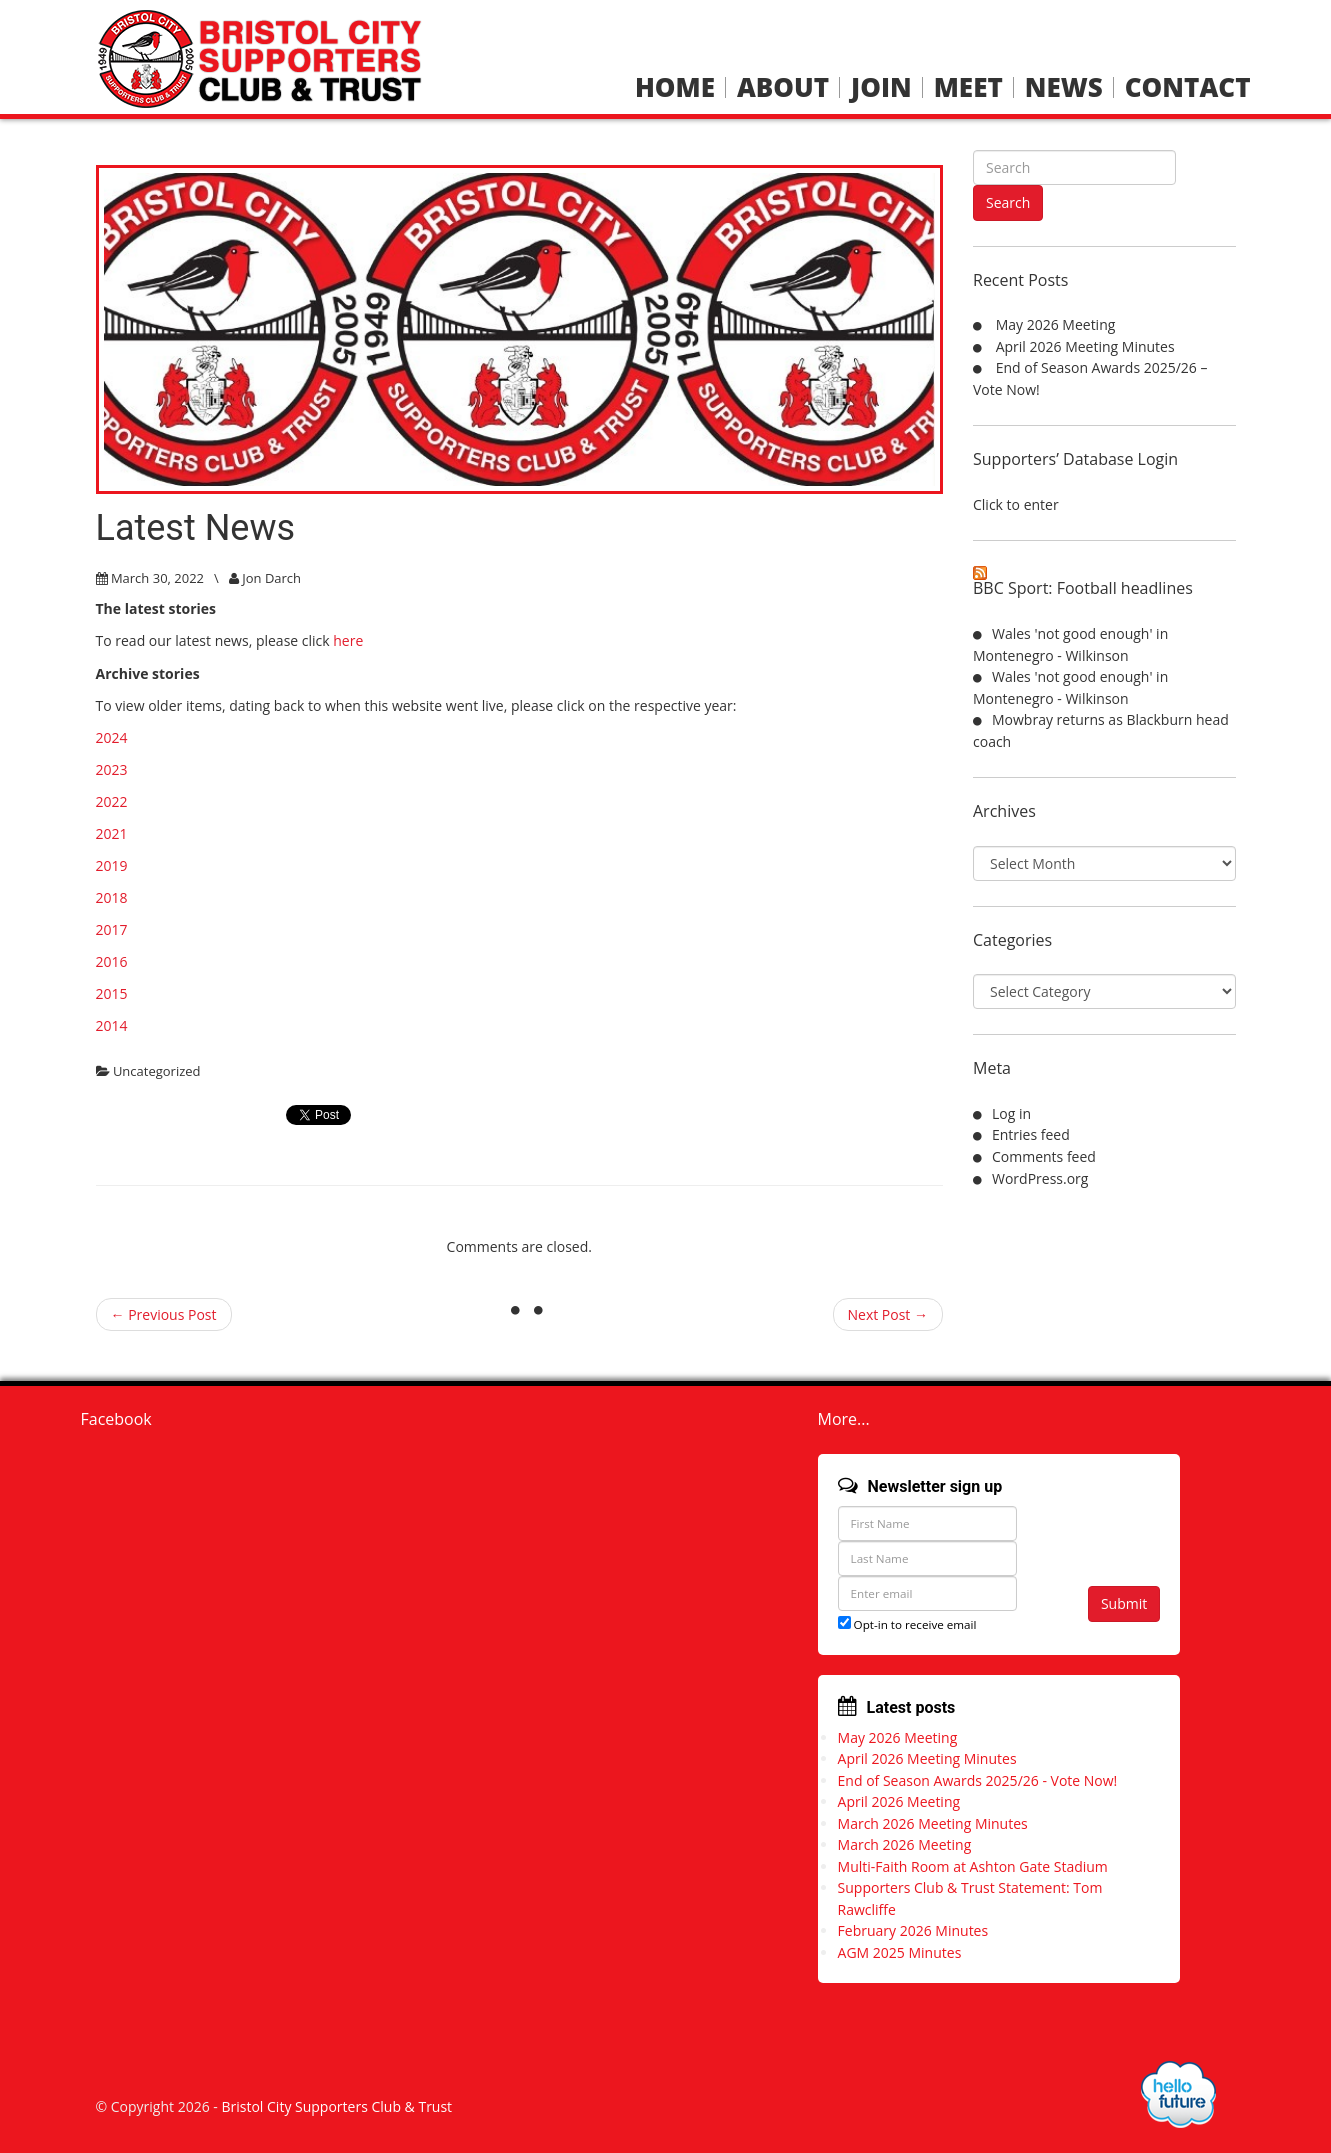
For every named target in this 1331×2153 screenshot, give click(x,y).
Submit (1124, 1603)
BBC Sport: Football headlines (1083, 588)
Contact (1188, 87)
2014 (112, 1025)
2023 (112, 769)
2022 (112, 801)
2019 (112, 865)
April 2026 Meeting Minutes (1085, 346)
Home (675, 87)
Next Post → (888, 1314)
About (783, 87)
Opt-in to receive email (907, 1624)
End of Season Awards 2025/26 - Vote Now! (978, 1780)
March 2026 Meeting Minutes (933, 1823)
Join (881, 87)
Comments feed (1044, 1156)
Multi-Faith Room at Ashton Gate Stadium (973, 1866)
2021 (112, 833)
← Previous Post (164, 1314)
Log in (1011, 1113)
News (1064, 87)
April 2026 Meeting (899, 1801)
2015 (112, 993)
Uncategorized (157, 1071)
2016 (112, 961)
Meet (968, 87)
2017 (112, 929)
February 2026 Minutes (913, 1930)
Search (1008, 202)
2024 (112, 737)
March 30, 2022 (157, 578)
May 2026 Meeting (1056, 324)
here (348, 640)
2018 (112, 897)
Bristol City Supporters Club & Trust (336, 2106)
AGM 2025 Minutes (900, 1952)
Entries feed (1031, 1134)
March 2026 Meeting (905, 1844)
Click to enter (1016, 504)
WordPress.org (1040, 1178)
